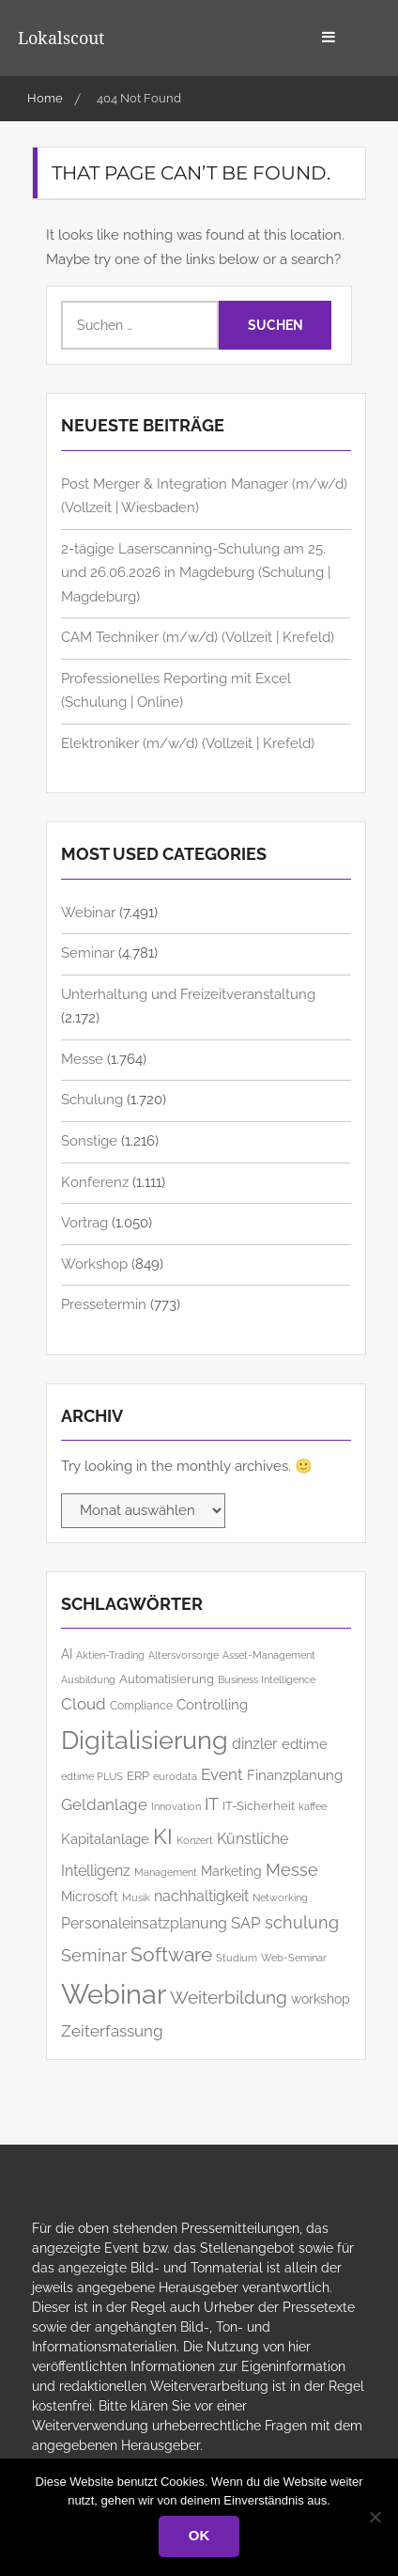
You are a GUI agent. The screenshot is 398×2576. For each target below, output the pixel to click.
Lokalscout (61, 37)
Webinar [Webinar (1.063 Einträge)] (113, 1993)
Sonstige (89, 1140)
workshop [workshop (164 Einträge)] (320, 1998)
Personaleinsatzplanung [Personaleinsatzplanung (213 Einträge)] (144, 1923)
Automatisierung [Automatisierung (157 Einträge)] (166, 1679)
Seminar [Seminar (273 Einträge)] (94, 1955)
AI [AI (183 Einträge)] (66, 1654)
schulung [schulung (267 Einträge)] (302, 1922)
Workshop (94, 1264)
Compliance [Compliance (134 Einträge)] (141, 1705)
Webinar (88, 912)
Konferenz (95, 1182)
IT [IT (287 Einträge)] (212, 1804)
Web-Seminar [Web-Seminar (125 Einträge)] (294, 1957)
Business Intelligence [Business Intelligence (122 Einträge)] (266, 1680)
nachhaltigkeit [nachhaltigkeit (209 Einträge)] (201, 1896)
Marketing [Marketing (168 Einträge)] (231, 1871)
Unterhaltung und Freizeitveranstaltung (188, 994)
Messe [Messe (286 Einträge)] (292, 1870)
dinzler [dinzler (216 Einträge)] (255, 1744)
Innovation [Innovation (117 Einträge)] (176, 1806)
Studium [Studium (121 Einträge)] (236, 1958)
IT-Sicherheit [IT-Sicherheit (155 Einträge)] (258, 1806)
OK (199, 2535)
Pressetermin (103, 1304)
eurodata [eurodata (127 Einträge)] (175, 1776)
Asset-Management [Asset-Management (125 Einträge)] (268, 1655)
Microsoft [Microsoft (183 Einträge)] (89, 1896)
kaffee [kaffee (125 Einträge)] (312, 1806)
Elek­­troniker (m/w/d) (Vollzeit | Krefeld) (187, 743)
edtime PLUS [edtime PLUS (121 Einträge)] (92, 1777)
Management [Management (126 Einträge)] (165, 1872)
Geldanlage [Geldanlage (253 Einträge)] (104, 1804)
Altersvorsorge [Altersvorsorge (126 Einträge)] (183, 1655)
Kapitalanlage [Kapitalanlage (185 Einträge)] (105, 1839)
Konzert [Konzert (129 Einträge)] (194, 1840)
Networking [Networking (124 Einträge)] (280, 1897)
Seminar (88, 953)
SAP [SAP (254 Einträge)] (246, 1922)
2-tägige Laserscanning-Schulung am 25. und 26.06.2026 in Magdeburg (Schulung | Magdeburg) (195, 572)
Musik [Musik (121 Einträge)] (136, 1898)
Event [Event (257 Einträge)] (222, 1774)
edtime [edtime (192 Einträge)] (305, 1744)
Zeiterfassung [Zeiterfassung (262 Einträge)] (112, 2031)
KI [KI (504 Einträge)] (163, 1836)
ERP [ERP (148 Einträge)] (138, 1776)
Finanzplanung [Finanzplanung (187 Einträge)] (295, 1775)
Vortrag (84, 1222)
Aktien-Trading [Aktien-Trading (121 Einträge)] (110, 1655)
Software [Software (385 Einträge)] (171, 1954)
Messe (82, 1059)
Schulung (92, 1099)
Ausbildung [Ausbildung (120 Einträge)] (88, 1680)
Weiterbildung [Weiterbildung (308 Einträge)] (228, 1997)
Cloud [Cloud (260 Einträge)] (83, 1703)
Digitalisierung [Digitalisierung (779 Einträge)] (144, 1740)
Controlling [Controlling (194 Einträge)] (212, 1704)
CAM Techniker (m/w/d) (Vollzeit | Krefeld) (197, 637)
